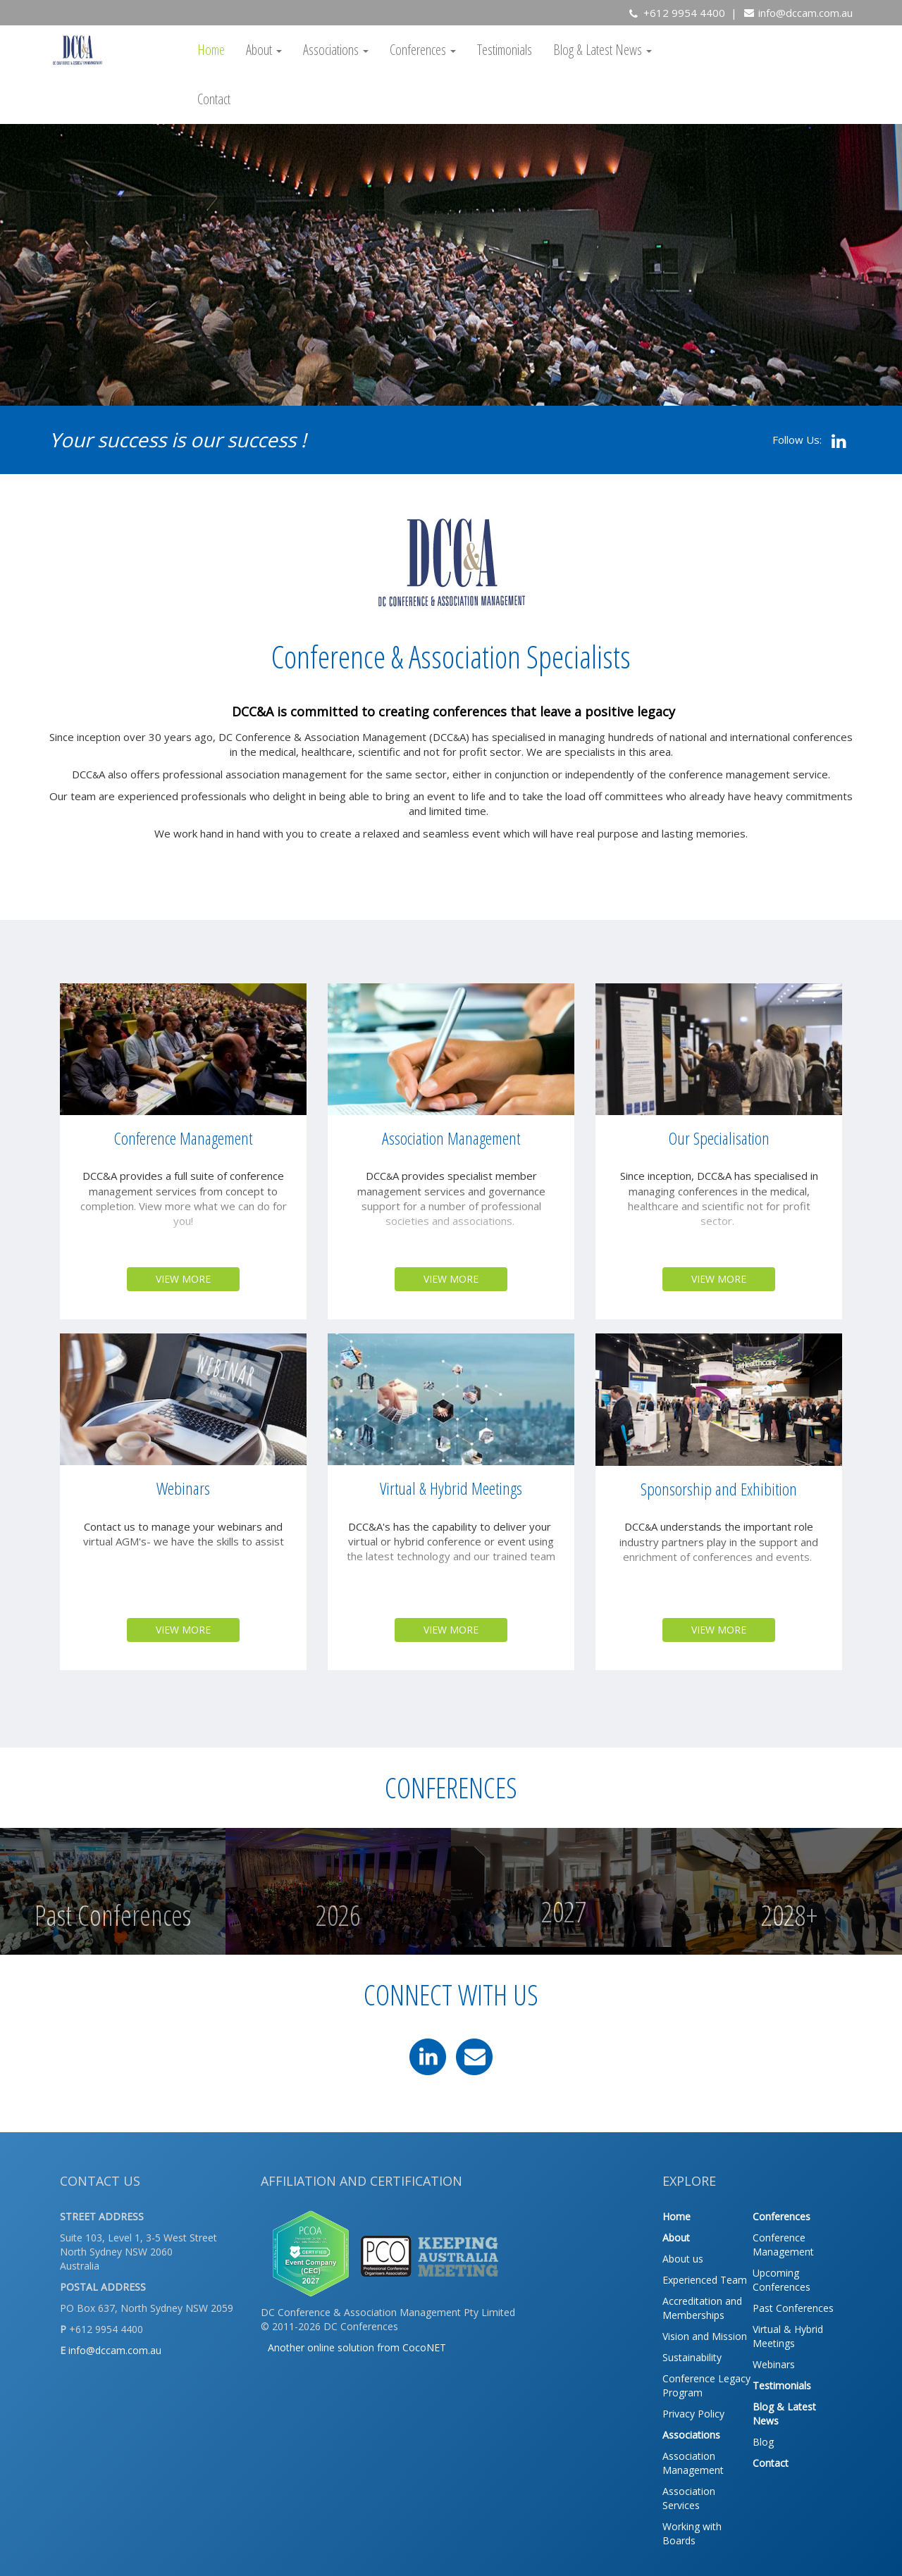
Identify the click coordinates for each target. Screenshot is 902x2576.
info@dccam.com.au (805, 13)
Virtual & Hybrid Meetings (788, 2336)
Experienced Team (704, 2279)
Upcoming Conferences (781, 2280)
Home (211, 49)
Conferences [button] (423, 49)
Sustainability (692, 2357)
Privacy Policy (693, 2413)
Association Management (693, 2463)
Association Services (688, 2498)
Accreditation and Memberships (702, 2308)
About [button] (264, 49)
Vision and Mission (704, 2336)
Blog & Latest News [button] (602, 49)
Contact (213, 98)
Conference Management (783, 2244)
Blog (763, 2442)
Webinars (774, 2364)
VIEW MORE (183, 1279)
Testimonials (504, 49)
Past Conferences (793, 2308)
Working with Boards (692, 2533)
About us (682, 2258)
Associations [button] (336, 49)
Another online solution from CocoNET (357, 2347)
